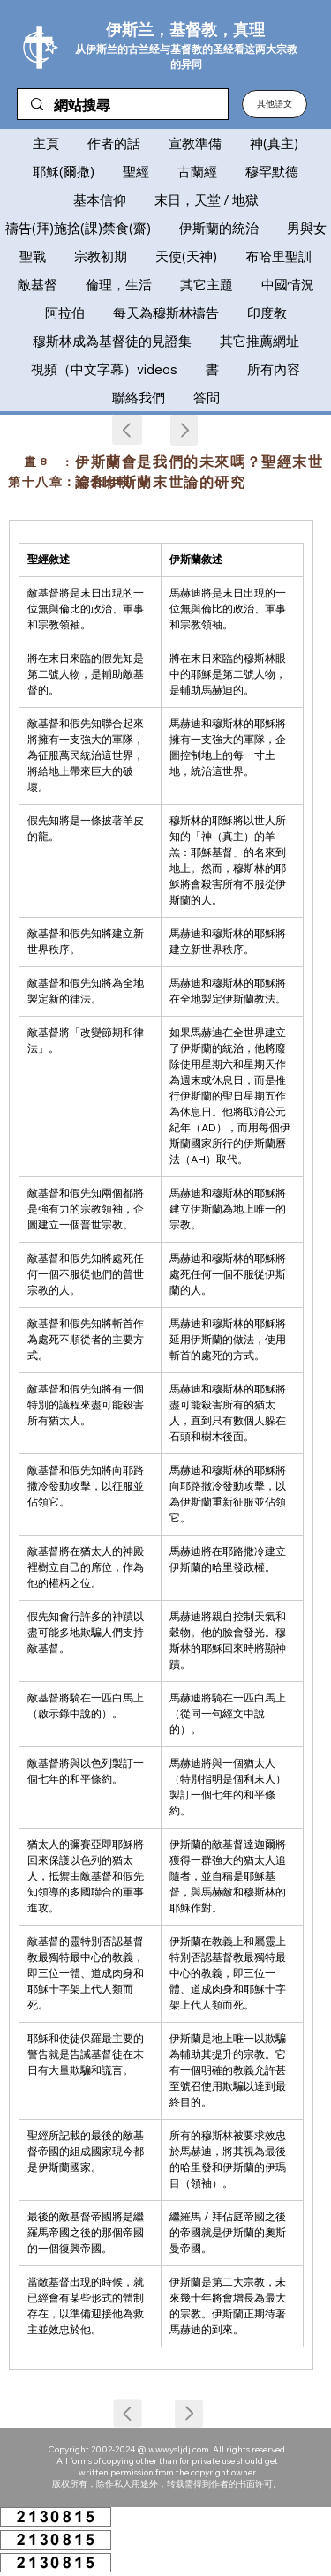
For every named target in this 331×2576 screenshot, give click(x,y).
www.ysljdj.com (178, 2449)
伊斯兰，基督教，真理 (185, 29)
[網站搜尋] (122, 106)
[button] (274, 104)
